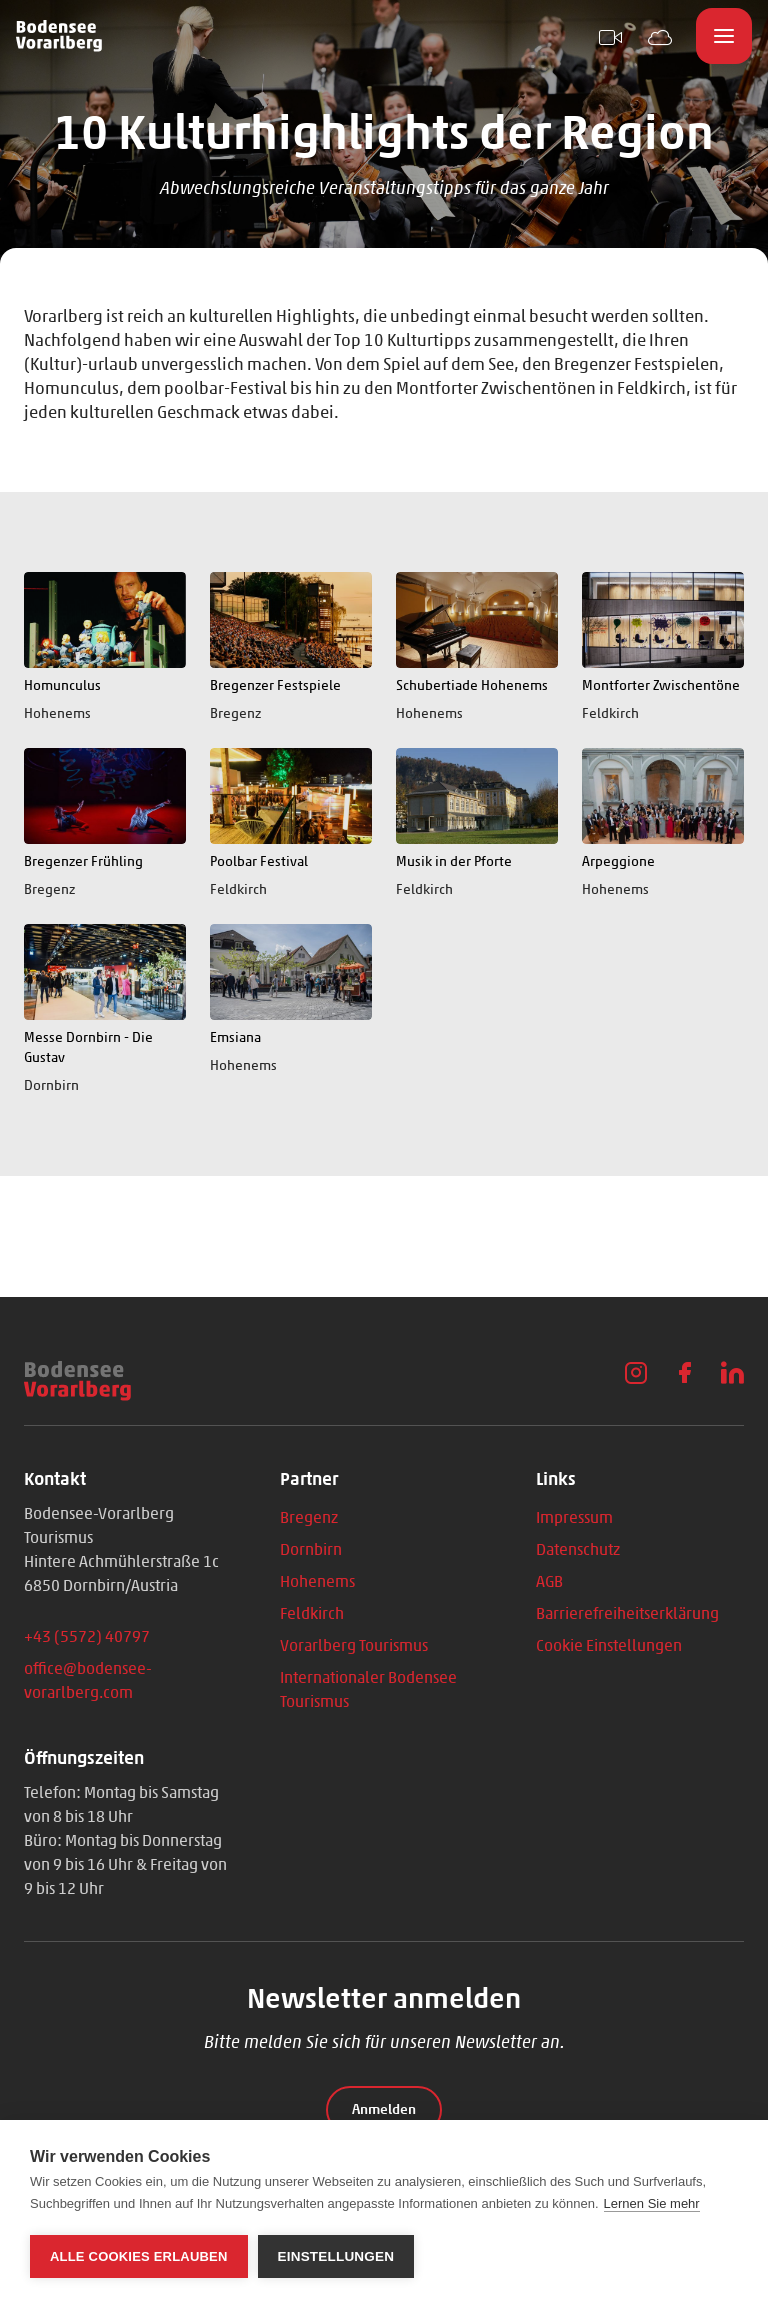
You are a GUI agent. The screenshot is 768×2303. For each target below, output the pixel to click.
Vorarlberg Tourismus (354, 1645)
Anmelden (384, 2109)
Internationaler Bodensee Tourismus (368, 1689)
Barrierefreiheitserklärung (627, 1613)
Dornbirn (311, 1549)
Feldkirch (312, 1613)
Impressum (574, 1517)
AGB (549, 1581)
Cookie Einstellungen (609, 1645)
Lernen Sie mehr (652, 2203)
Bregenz (309, 1517)
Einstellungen (336, 2256)
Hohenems (317, 1581)
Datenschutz (578, 1549)
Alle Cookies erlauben (139, 2256)
